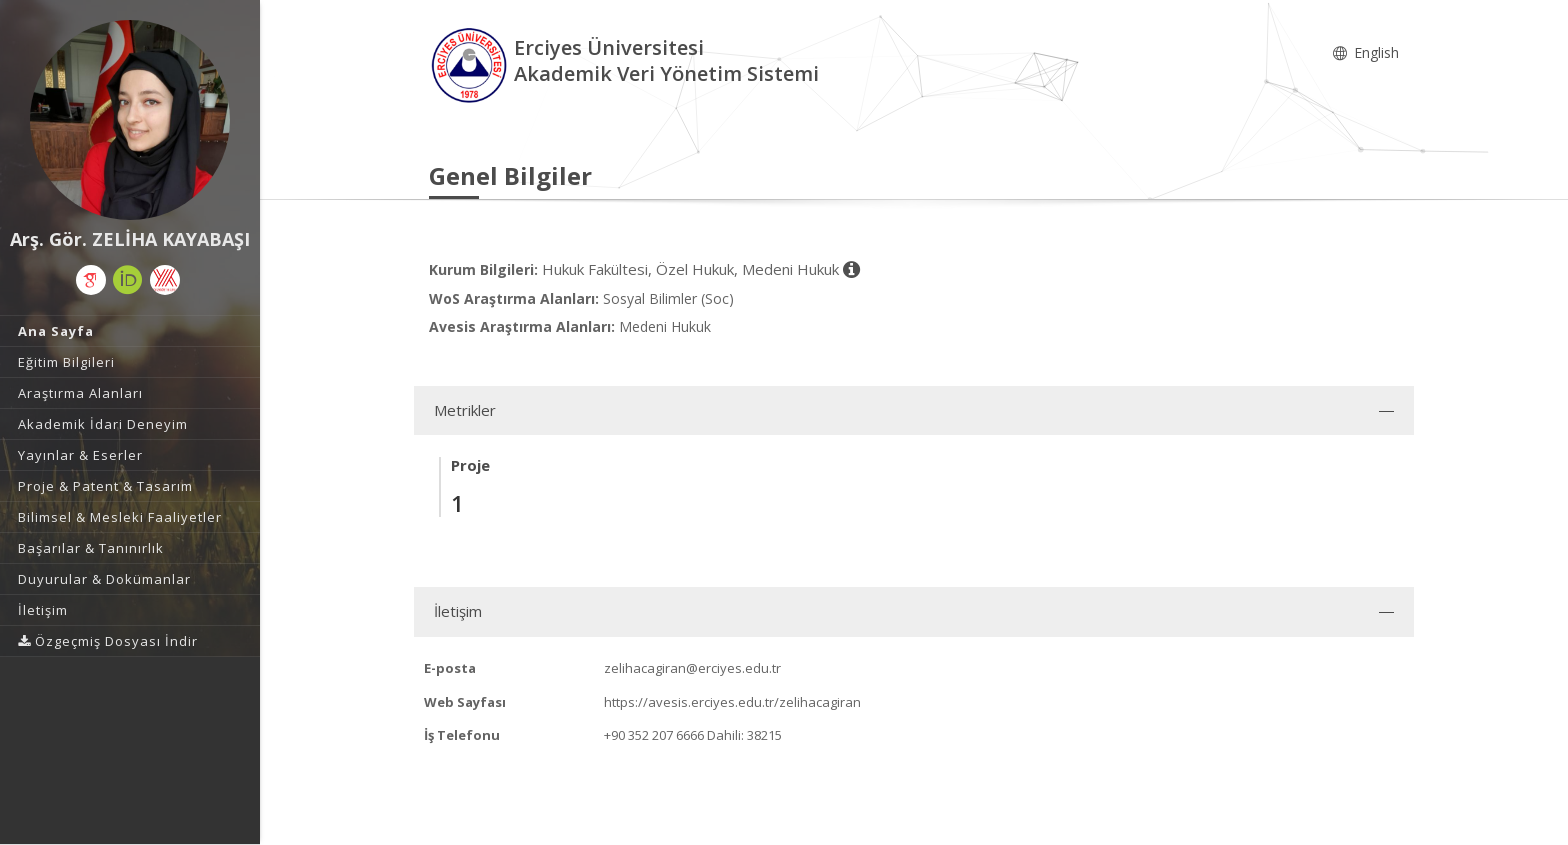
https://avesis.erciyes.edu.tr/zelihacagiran (732, 702)
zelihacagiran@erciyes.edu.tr (692, 668)
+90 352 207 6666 (654, 735)
